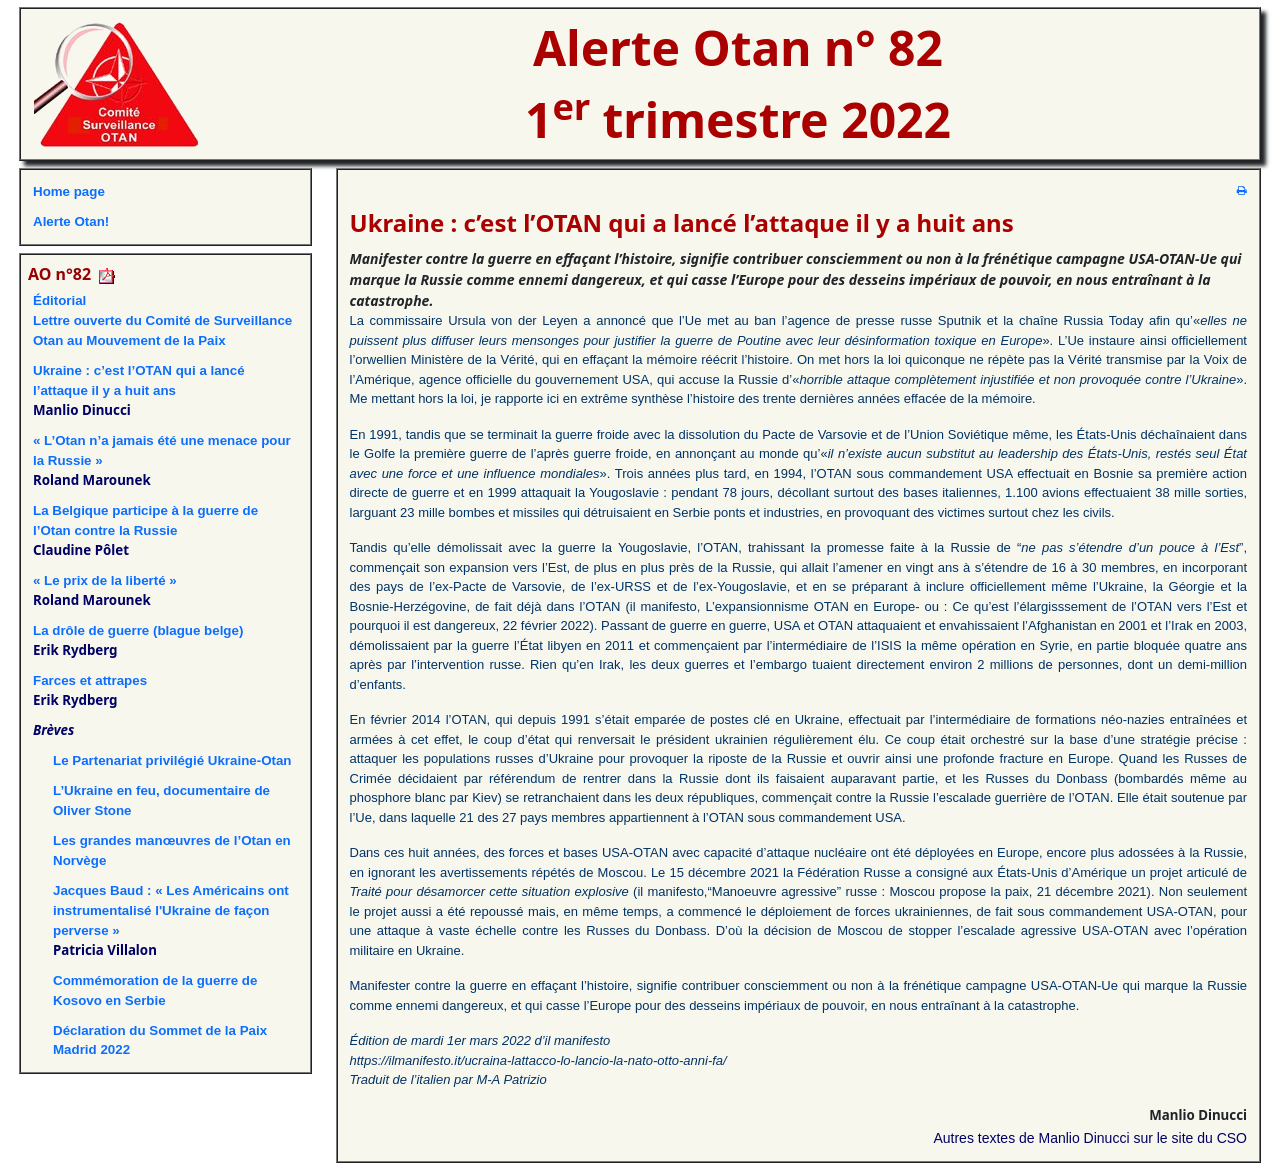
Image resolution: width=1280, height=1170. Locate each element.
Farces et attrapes (90, 680)
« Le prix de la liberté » (105, 580)
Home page (69, 191)
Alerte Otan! (71, 221)
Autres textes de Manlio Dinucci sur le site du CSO (1090, 1138)
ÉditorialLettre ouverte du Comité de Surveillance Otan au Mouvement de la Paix (162, 320)
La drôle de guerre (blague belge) (138, 630)
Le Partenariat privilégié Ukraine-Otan (172, 760)
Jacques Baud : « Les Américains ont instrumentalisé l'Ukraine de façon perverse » (171, 910)
